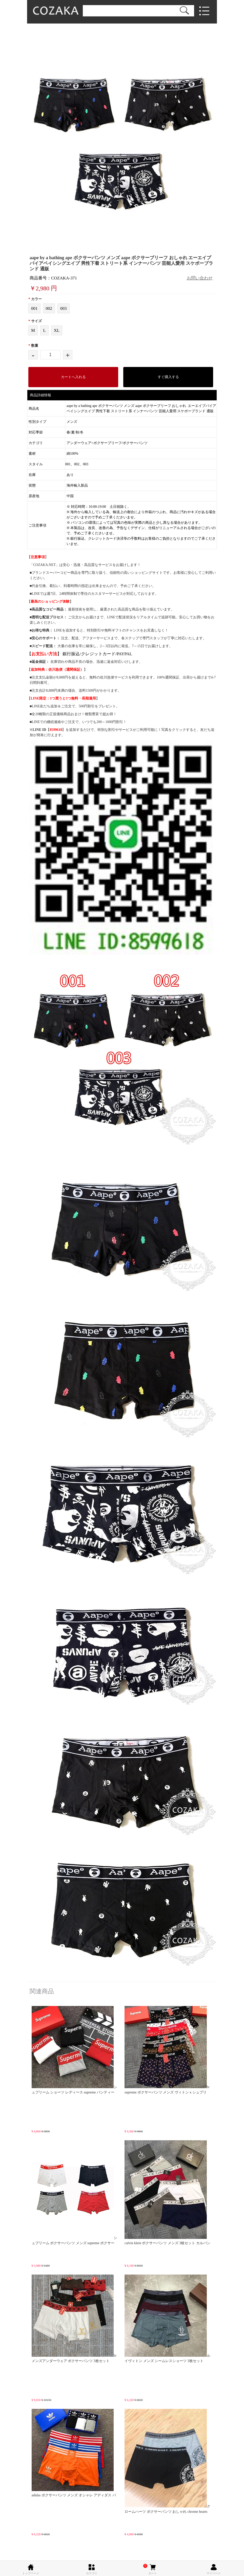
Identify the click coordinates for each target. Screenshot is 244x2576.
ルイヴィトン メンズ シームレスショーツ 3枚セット (167, 2319)
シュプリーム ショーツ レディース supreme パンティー (74, 2050)
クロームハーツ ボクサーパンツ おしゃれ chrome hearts (167, 2461)
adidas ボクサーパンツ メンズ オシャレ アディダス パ (74, 2453)
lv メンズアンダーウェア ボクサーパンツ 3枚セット (74, 2319)
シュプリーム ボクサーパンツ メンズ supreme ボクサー (74, 2192)
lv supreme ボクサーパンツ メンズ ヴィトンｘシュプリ (167, 2050)
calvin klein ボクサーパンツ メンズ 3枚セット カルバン (167, 2192)
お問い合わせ (200, 278)
